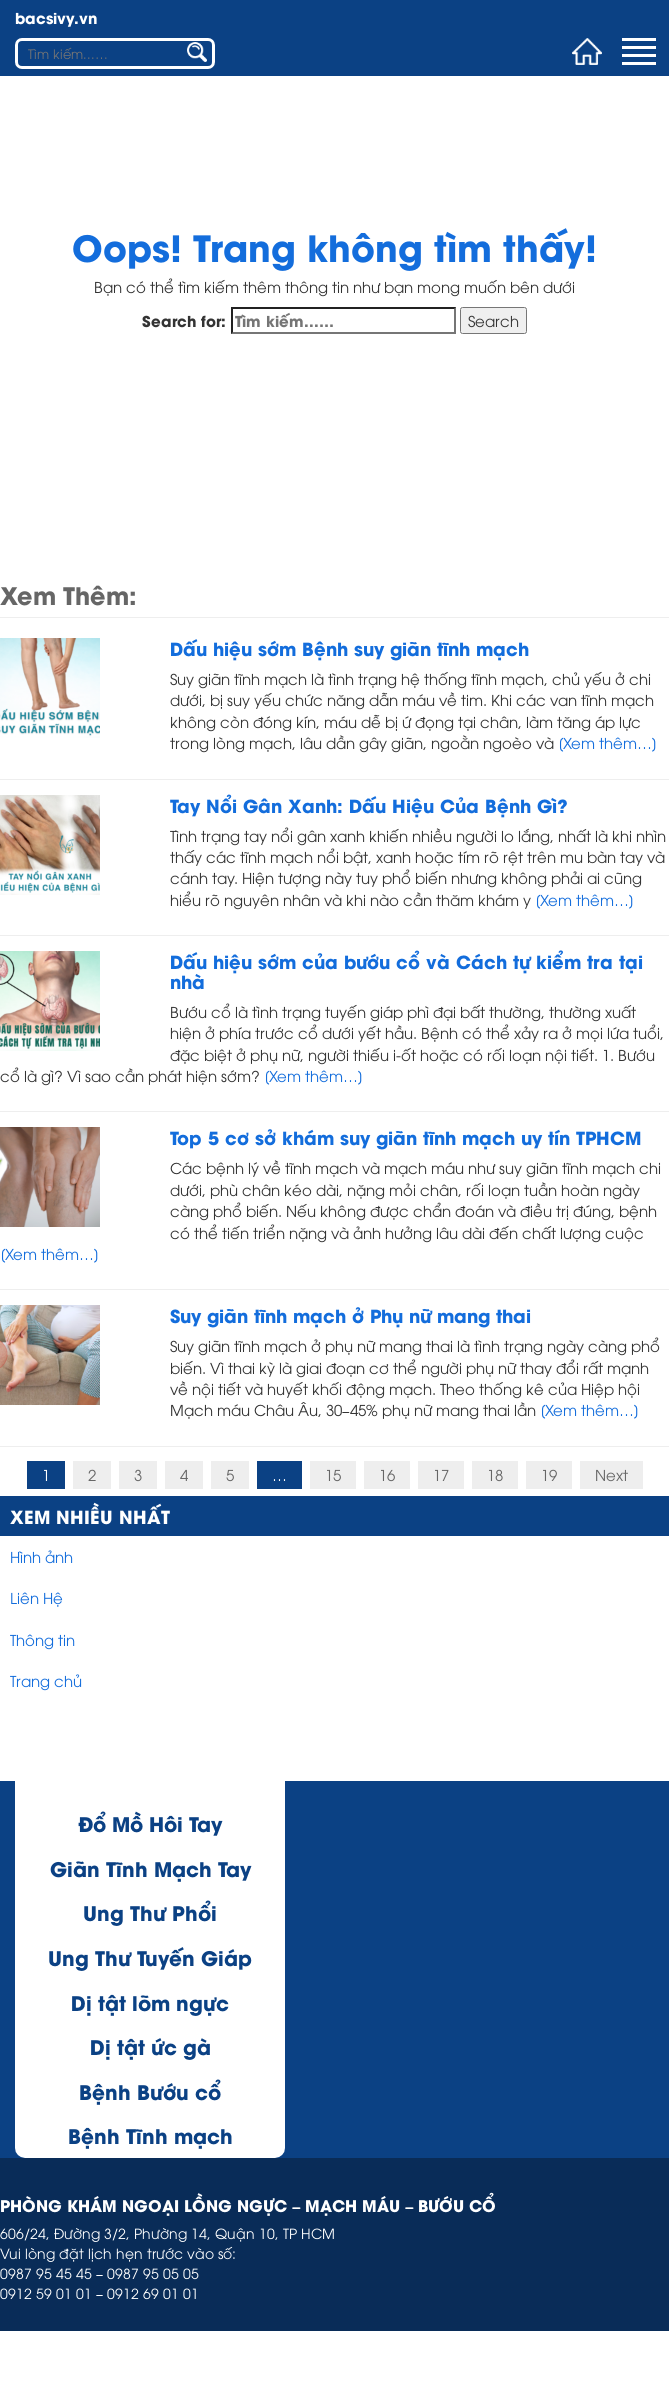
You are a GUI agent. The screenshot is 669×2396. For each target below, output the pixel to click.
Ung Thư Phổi (150, 1911)
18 (495, 1474)
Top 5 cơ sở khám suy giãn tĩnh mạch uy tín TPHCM (405, 1136)
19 (549, 1474)
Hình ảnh (41, 1556)
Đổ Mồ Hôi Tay (150, 1822)
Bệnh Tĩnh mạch (150, 2134)
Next (611, 1474)
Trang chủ (46, 1680)
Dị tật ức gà (150, 2045)
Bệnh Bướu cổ (150, 2090)
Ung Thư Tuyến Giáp (150, 1956)
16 (387, 1474)
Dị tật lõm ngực (150, 2001)
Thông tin (42, 1639)
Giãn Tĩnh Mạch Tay (150, 1867)
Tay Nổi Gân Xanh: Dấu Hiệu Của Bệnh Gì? (369, 804)
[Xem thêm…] (605, 742)
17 (441, 1474)
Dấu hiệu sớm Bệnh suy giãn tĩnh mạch (349, 647)
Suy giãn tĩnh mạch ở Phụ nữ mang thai (350, 1314)
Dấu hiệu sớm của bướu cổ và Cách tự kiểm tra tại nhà (406, 970)
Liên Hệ (36, 1597)
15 (333, 1474)
